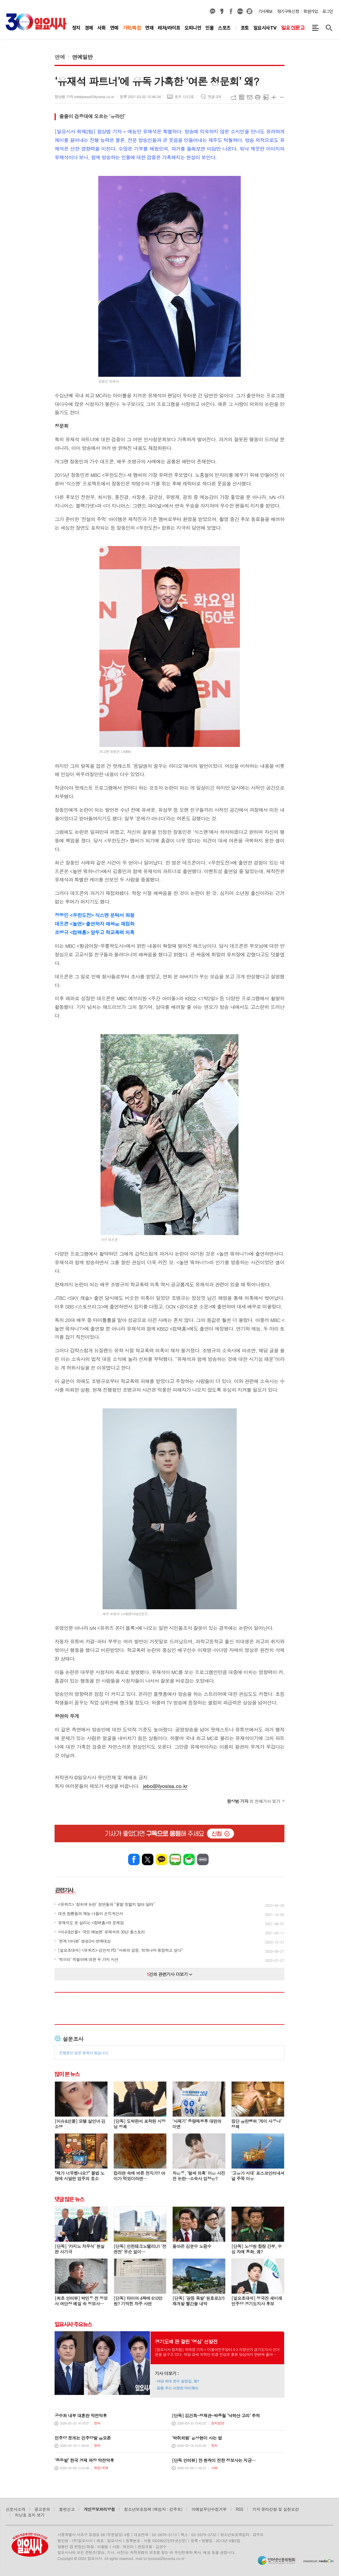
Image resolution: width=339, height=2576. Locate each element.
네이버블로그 (240, 11)
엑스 (147, 1859)
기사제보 (265, 11)
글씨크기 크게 (273, 97)
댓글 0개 (214, 96)
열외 (249, 11)
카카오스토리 (221, 11)
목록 (241, 97)
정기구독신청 (288, 11)
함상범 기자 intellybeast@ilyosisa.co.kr (84, 96)
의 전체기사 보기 (253, 1801)
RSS (239, 2509)
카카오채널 (212, 11)
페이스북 (231, 11)
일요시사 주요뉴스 (73, 2324)
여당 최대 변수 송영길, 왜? (178, 2381)
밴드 (203, 1859)
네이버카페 (189, 1859)
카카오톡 (161, 1859)
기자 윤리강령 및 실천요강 (275, 2509)
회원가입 (310, 11)
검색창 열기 (329, 28)
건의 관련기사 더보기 (169, 1974)
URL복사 (233, 97)
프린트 (257, 97)
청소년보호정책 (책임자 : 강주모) (153, 2509)
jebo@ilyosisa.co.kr (165, 1786)
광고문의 (42, 2509)
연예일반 (82, 57)
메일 (249, 97)
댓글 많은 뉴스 (69, 2199)
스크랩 (265, 97)
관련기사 (64, 1890)
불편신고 (66, 2509)
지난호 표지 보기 (30, 2515)
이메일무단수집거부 (209, 2509)
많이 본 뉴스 (67, 2074)
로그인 (327, 11)
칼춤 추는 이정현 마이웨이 (178, 2388)
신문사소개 (15, 2509)
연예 (60, 57)
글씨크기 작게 (281, 97)
